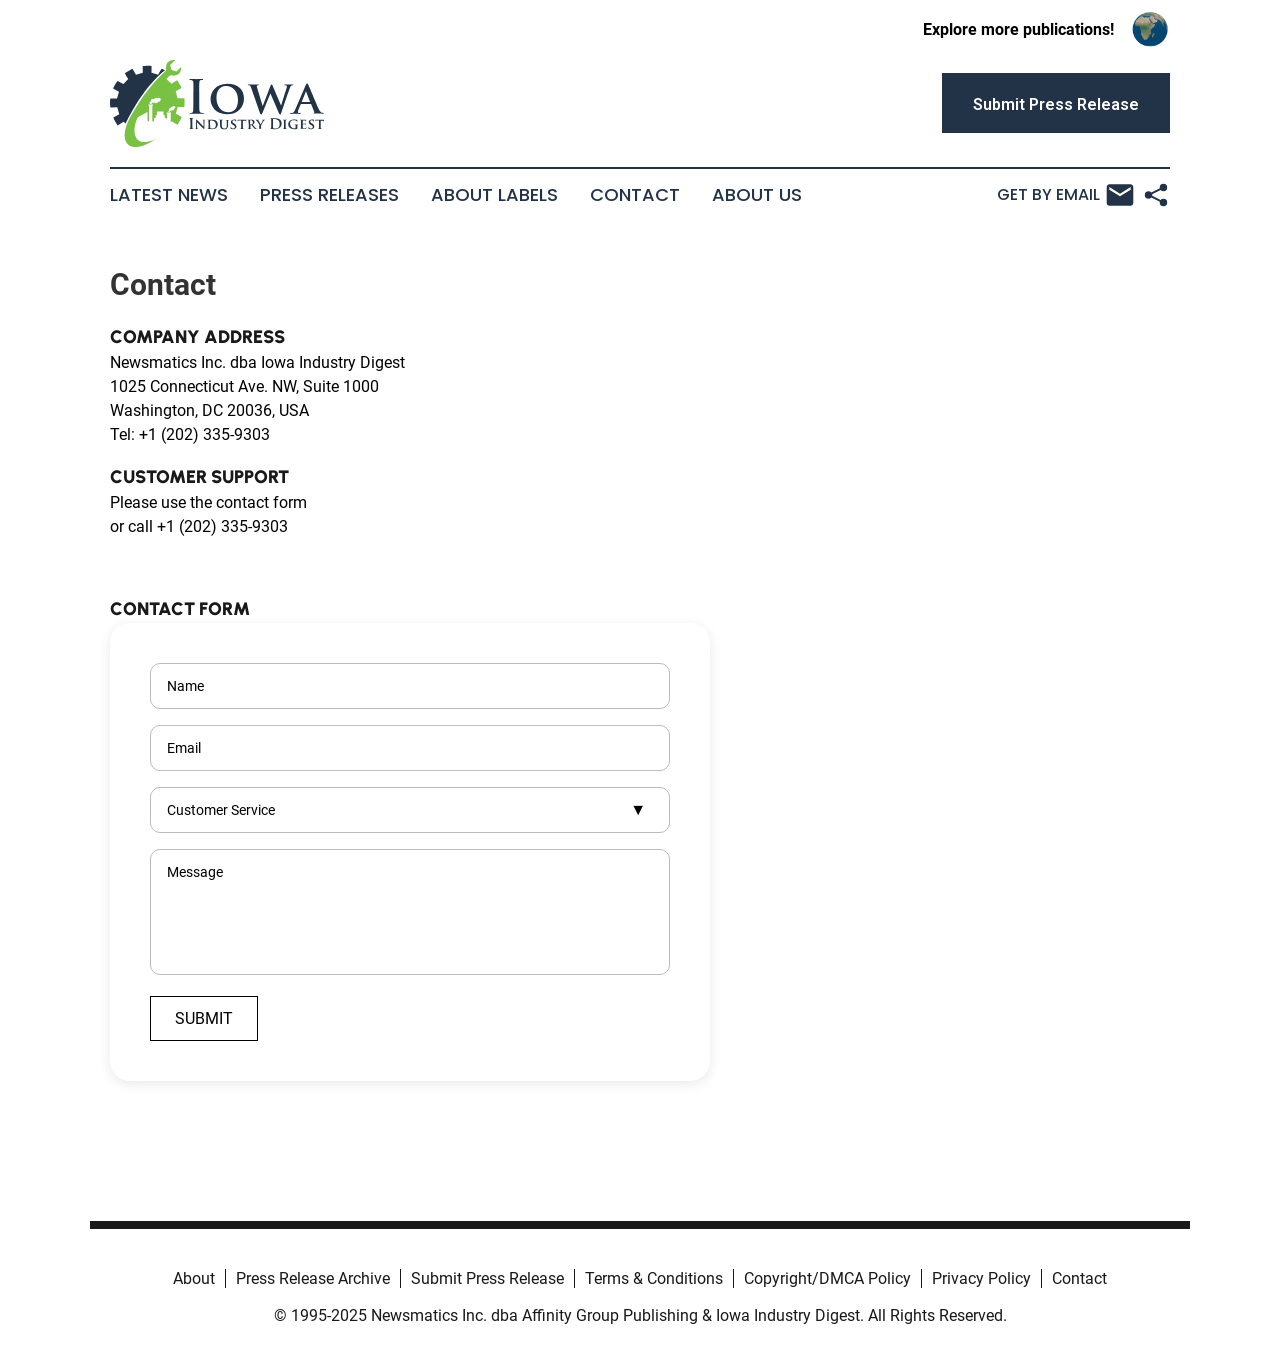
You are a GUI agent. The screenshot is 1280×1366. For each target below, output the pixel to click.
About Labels (494, 195)
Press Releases (329, 195)
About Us (757, 195)
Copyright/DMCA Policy (827, 1278)
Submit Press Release (487, 1278)
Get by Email (1065, 195)
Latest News (169, 195)
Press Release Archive (313, 1278)
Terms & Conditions (654, 1278)
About (194, 1278)
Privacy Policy (981, 1278)
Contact (635, 195)
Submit (204, 1018)
